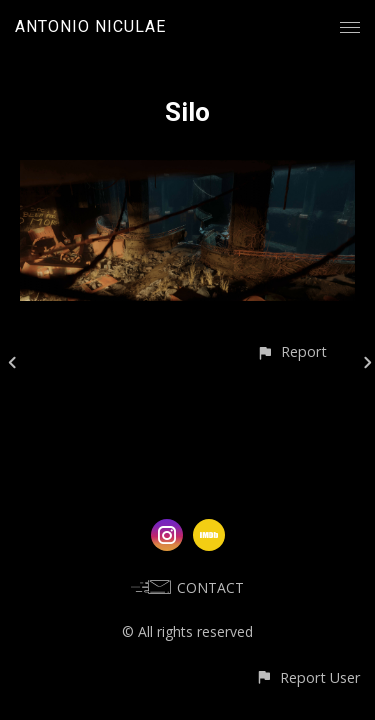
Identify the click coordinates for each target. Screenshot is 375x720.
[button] (291, 351)
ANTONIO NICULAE (90, 26)
